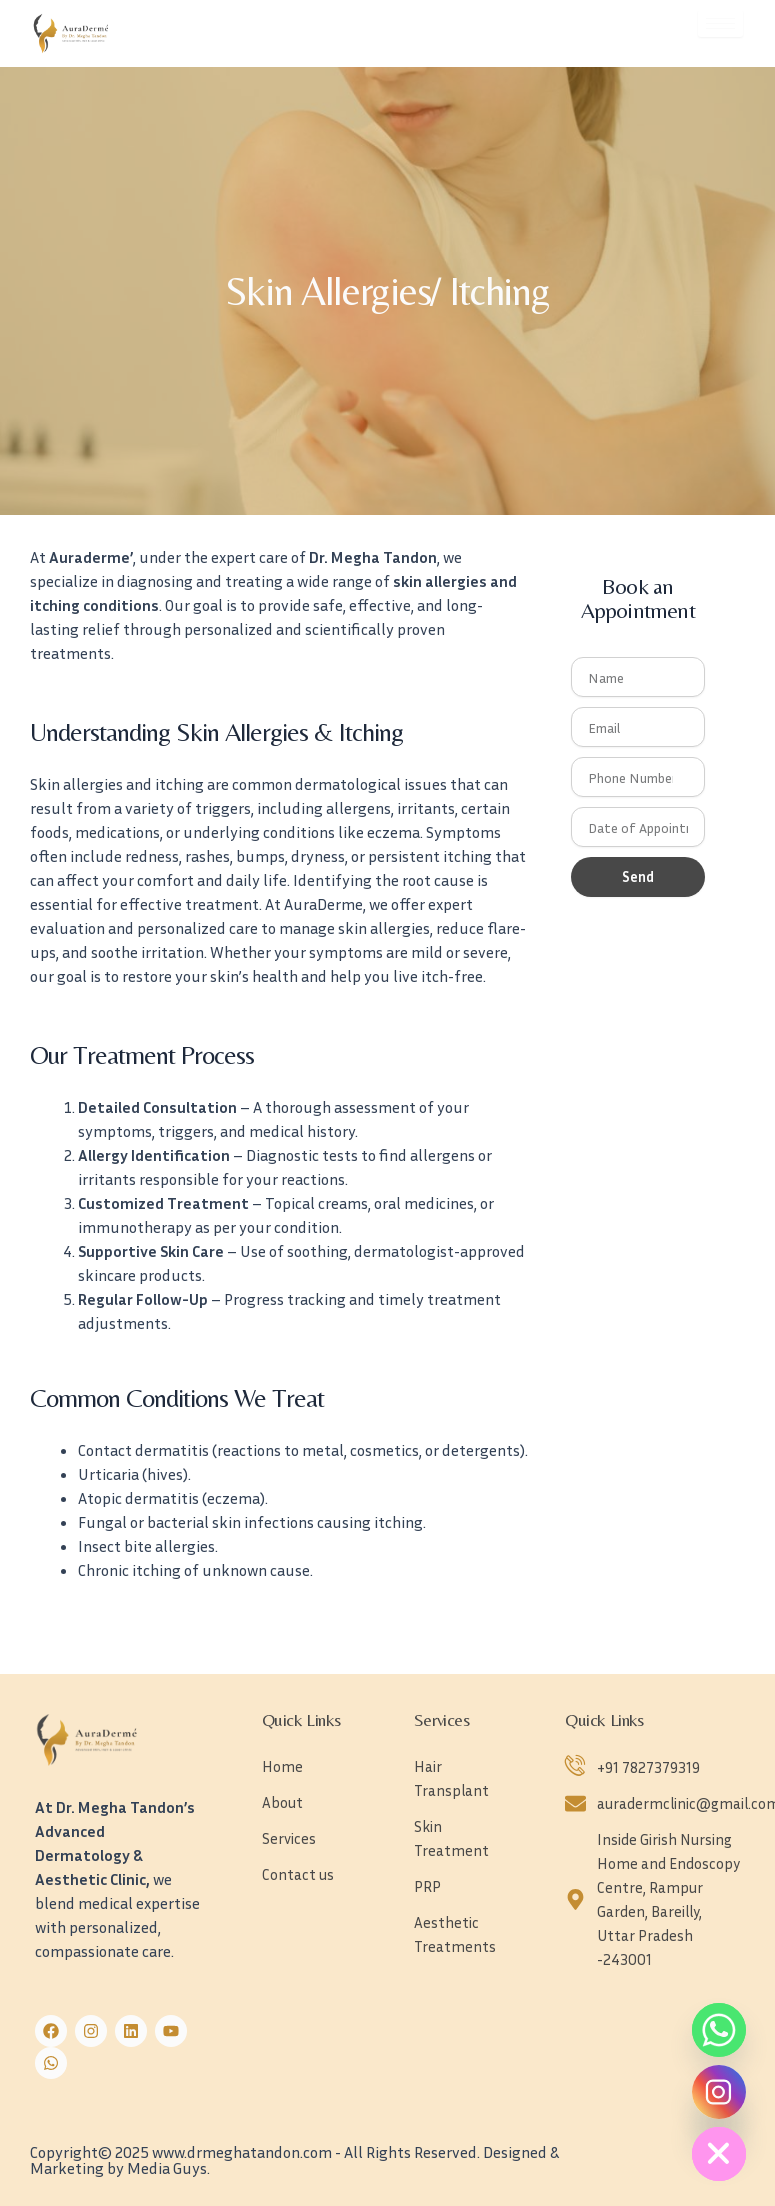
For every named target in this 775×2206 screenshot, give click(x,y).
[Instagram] (719, 2092)
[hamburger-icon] (720, 23)
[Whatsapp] (719, 2030)
